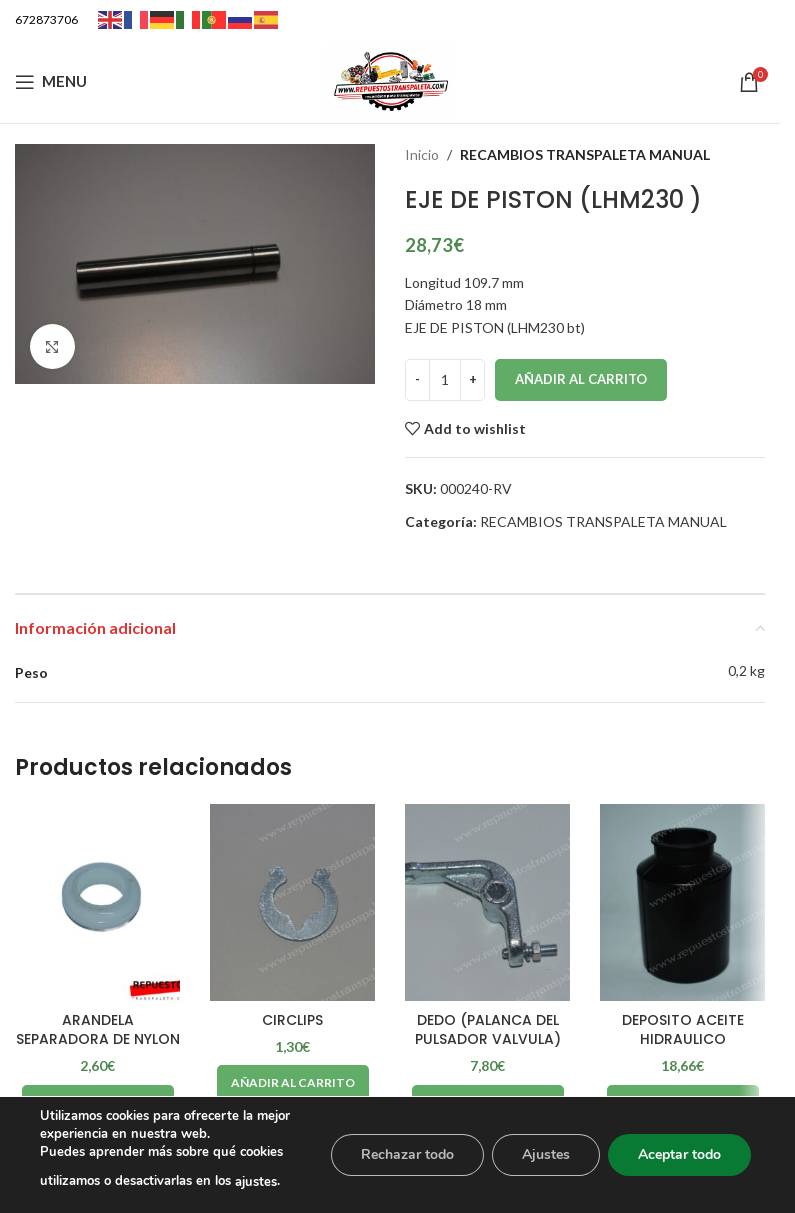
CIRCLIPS (292, 1020)
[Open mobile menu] (51, 82)
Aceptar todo (679, 1154)
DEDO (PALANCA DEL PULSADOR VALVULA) (488, 1030)
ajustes (256, 1182)
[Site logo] (390, 79)
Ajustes (546, 1154)
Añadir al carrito (581, 379)
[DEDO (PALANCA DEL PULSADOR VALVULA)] (487, 903)
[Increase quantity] (472, 380)
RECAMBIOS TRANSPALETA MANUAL (585, 154)
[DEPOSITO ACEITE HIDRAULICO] (682, 903)
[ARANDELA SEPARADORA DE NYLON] (97, 903)
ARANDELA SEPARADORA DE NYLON (98, 1030)
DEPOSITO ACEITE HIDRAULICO (683, 1030)
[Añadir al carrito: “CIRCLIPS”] (293, 1083)
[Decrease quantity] (417, 380)
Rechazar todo (407, 1154)
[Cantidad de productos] (445, 380)
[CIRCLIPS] (292, 903)
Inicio (422, 154)
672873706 (46, 19)
